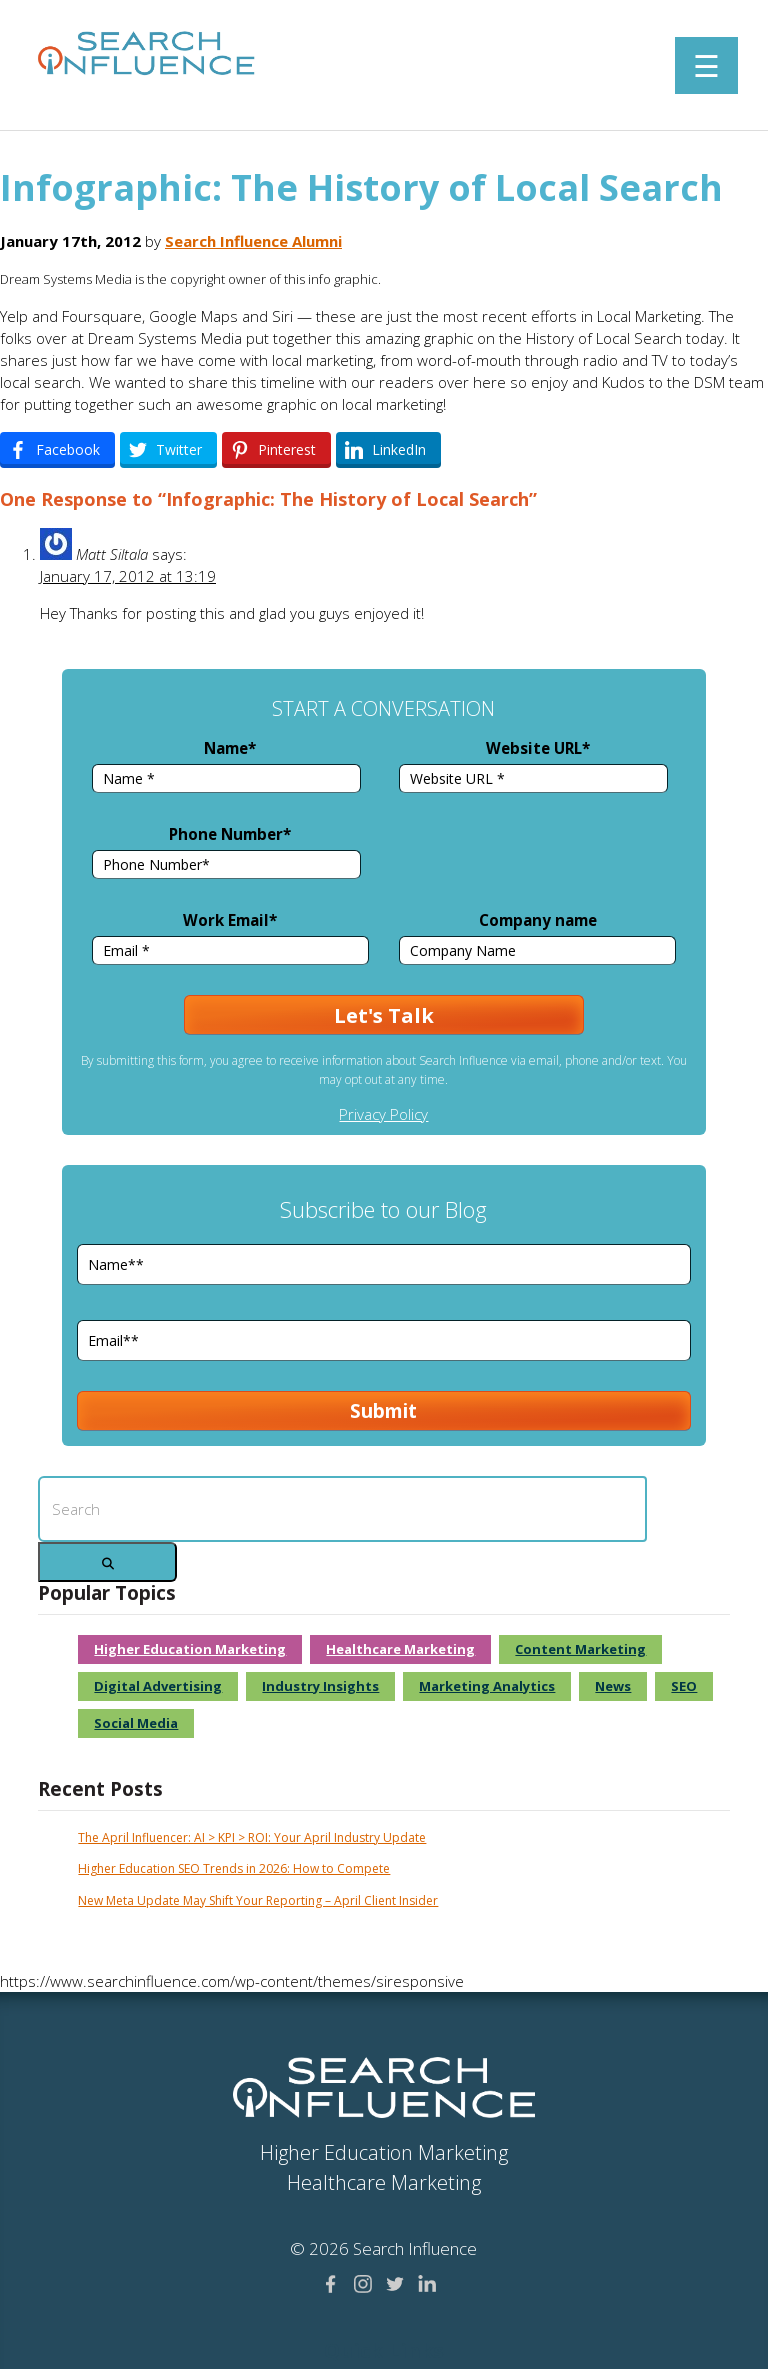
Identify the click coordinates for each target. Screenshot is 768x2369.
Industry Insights (320, 1686)
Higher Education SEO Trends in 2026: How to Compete (234, 1868)
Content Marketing (580, 1649)
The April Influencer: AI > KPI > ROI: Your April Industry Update (252, 1837)
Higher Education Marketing (190, 1649)
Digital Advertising (158, 1686)
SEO (684, 1686)
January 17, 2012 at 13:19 (128, 576)
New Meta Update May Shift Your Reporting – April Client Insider (258, 1900)
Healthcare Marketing (400, 1649)
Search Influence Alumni (253, 241)
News (613, 1686)
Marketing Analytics (487, 1686)
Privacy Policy (383, 1114)
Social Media (136, 1723)
